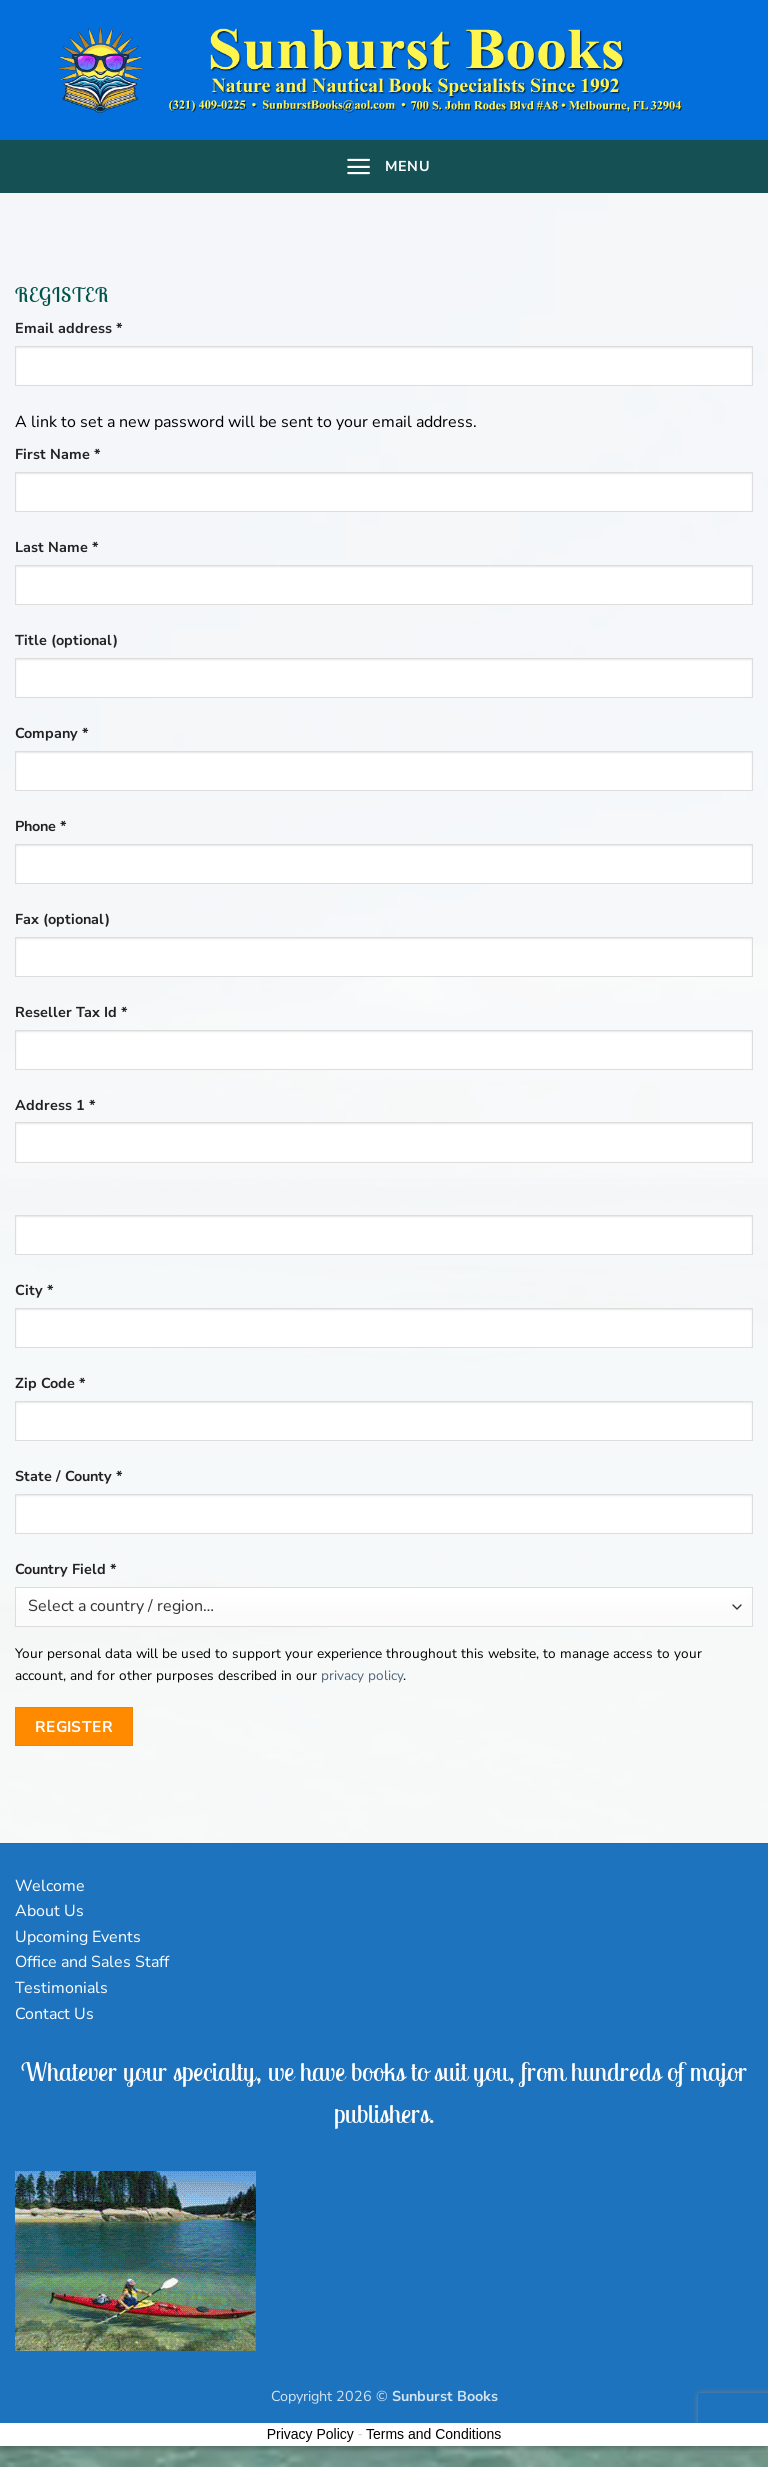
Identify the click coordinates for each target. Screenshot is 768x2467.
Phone (41, 826)
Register (74, 1726)
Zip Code (50, 1383)
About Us (49, 1911)
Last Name (57, 547)
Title (66, 640)
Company (52, 733)
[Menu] (384, 166)
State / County (69, 1476)
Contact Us (54, 2014)
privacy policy (362, 1675)
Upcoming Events (78, 1937)
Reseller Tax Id (71, 1012)
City (34, 1290)
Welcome (50, 1886)
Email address (99, 327)
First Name (58, 454)
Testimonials (61, 1988)
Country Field (66, 1569)
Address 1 (55, 1105)
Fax (62, 919)
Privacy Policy (310, 2434)
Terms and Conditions (433, 2434)
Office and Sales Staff (92, 1962)
